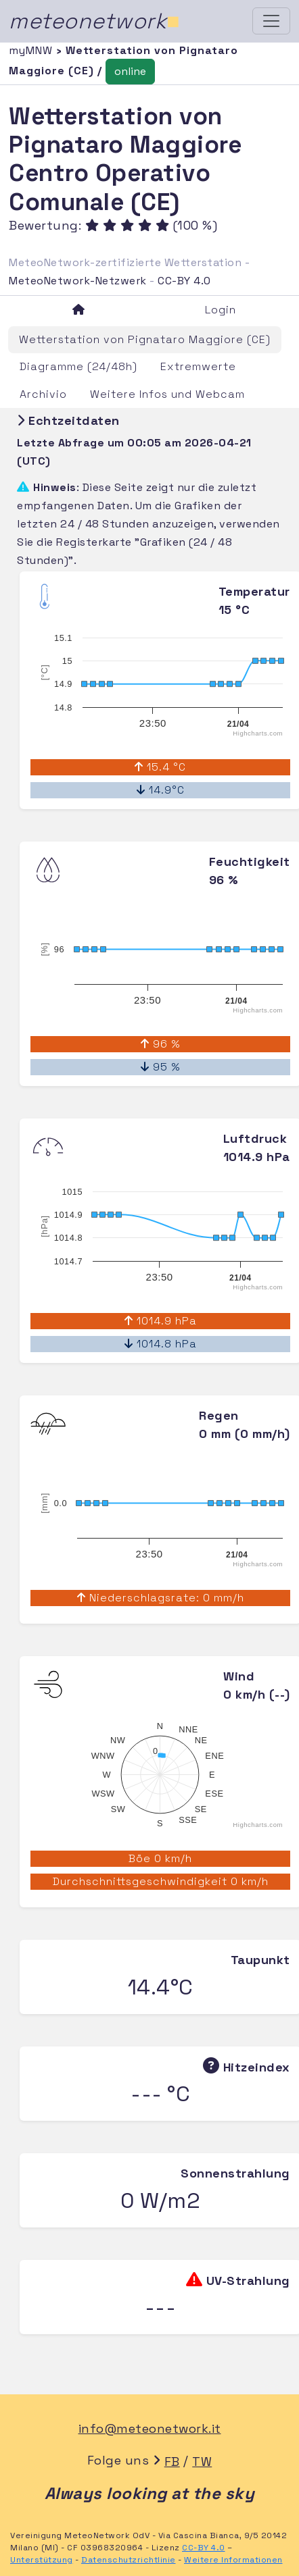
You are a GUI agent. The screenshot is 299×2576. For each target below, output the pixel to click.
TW (202, 2461)
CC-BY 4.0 (184, 281)
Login (220, 310)
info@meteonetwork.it (149, 2428)
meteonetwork (94, 20)
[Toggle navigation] (271, 20)
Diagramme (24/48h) (78, 366)
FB (172, 2461)
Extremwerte (198, 366)
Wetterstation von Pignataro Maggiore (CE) (145, 339)
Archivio (43, 394)
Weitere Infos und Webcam (167, 394)
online (130, 71)
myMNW (32, 50)
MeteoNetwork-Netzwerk (78, 281)
